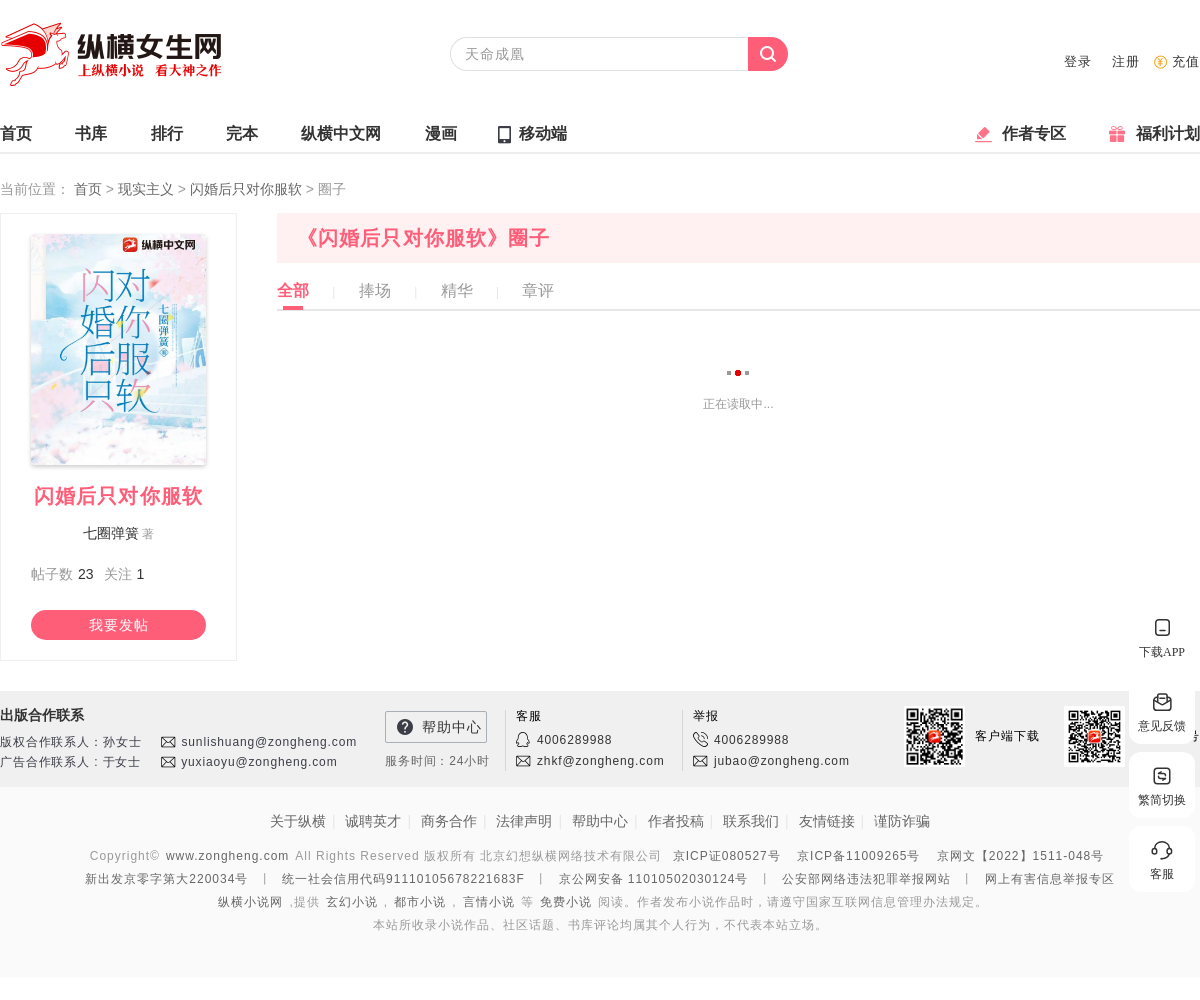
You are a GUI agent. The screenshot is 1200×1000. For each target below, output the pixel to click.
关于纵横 (298, 821)
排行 (167, 138)
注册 (1126, 61)
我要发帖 (119, 625)
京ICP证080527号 (727, 856)
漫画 (441, 138)
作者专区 (1034, 138)
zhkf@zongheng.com (601, 761)
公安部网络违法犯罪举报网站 (866, 879)
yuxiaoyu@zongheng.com (259, 762)
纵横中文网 (341, 138)
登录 (1078, 61)
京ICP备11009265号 (858, 856)
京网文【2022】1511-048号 (1020, 856)
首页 (16, 138)
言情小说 (489, 902)
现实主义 (148, 189)
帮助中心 (452, 727)
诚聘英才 (373, 821)
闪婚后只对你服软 (248, 189)
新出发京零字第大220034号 (166, 879)
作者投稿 (676, 821)
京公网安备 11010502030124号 (654, 879)
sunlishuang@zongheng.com (269, 742)
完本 (242, 138)
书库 (91, 138)
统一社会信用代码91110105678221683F (403, 879)
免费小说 (566, 902)
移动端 (543, 133)
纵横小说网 (250, 902)
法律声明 (524, 821)
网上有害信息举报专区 (1050, 879)
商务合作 (449, 821)
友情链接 (827, 821)
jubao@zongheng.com (782, 761)
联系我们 (751, 821)
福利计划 (1168, 138)
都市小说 (420, 902)
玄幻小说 (352, 902)
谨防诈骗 (902, 821)
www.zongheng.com (227, 856)
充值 (1186, 61)
